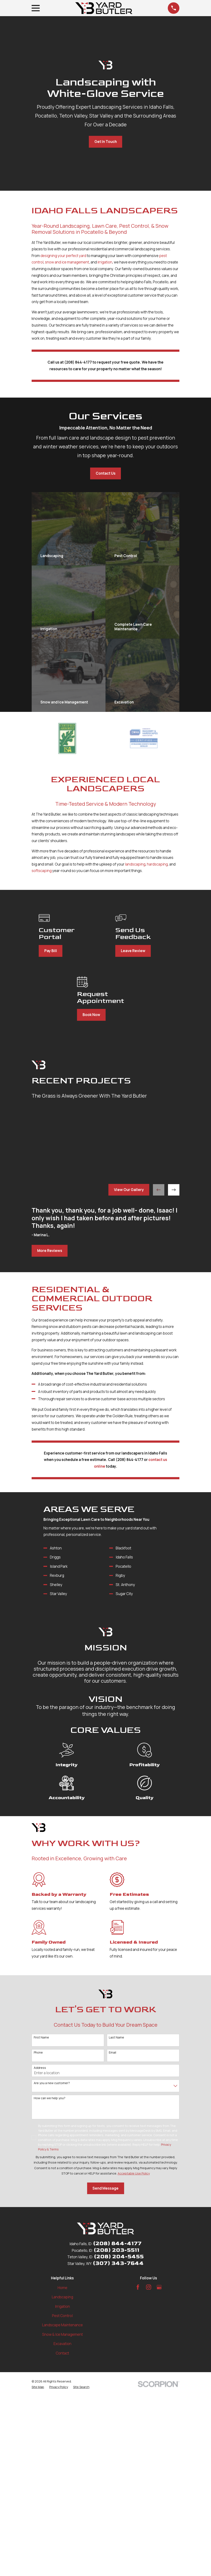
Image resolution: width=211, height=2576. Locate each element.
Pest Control (62, 2315)
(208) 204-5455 (119, 2256)
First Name (41, 2037)
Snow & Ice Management (62, 2334)
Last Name (116, 2037)
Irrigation (62, 2306)
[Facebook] (137, 2287)
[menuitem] (38, 2387)
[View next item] (173, 1190)
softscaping (42, 870)
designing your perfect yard (63, 255)
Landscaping (62, 2296)
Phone (38, 2052)
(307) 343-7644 (118, 2263)
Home (62, 2287)
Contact (62, 2353)
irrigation (104, 262)
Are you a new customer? (52, 2083)
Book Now (91, 1014)
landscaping (135, 864)
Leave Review (133, 950)
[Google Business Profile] (159, 2287)
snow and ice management (67, 262)
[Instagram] (148, 2287)
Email (112, 2052)
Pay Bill (50, 950)
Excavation (62, 2343)
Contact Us (106, 473)
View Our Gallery (129, 1189)
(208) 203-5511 (116, 2250)
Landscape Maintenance (62, 2324)
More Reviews (49, 1250)
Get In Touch (105, 141)
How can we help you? (49, 2098)
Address (40, 2068)
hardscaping (157, 864)
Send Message (105, 2188)
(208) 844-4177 (117, 2243)
